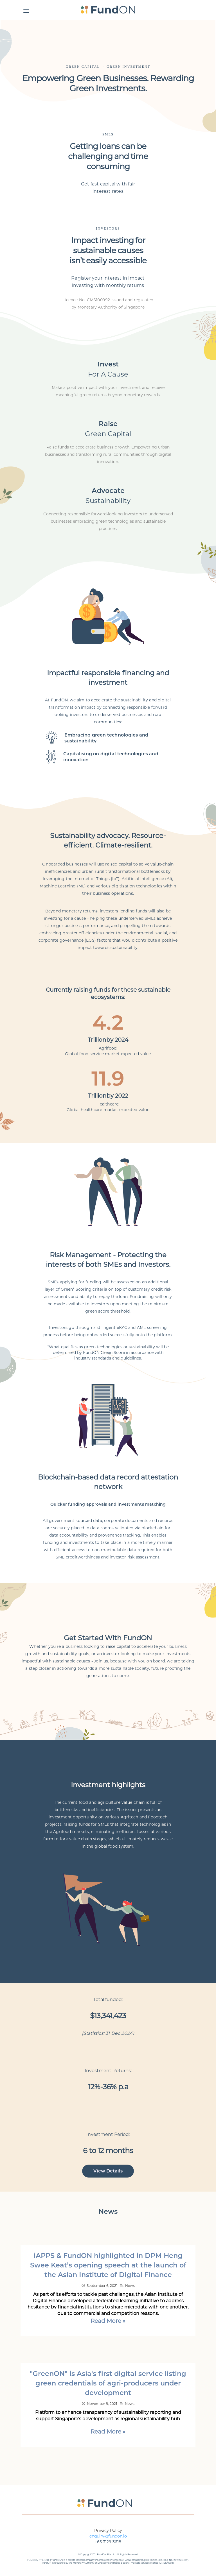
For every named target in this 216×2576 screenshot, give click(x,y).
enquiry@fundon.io (108, 2536)
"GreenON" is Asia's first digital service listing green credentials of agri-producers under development (108, 2383)
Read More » (108, 2320)
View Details (108, 2171)
